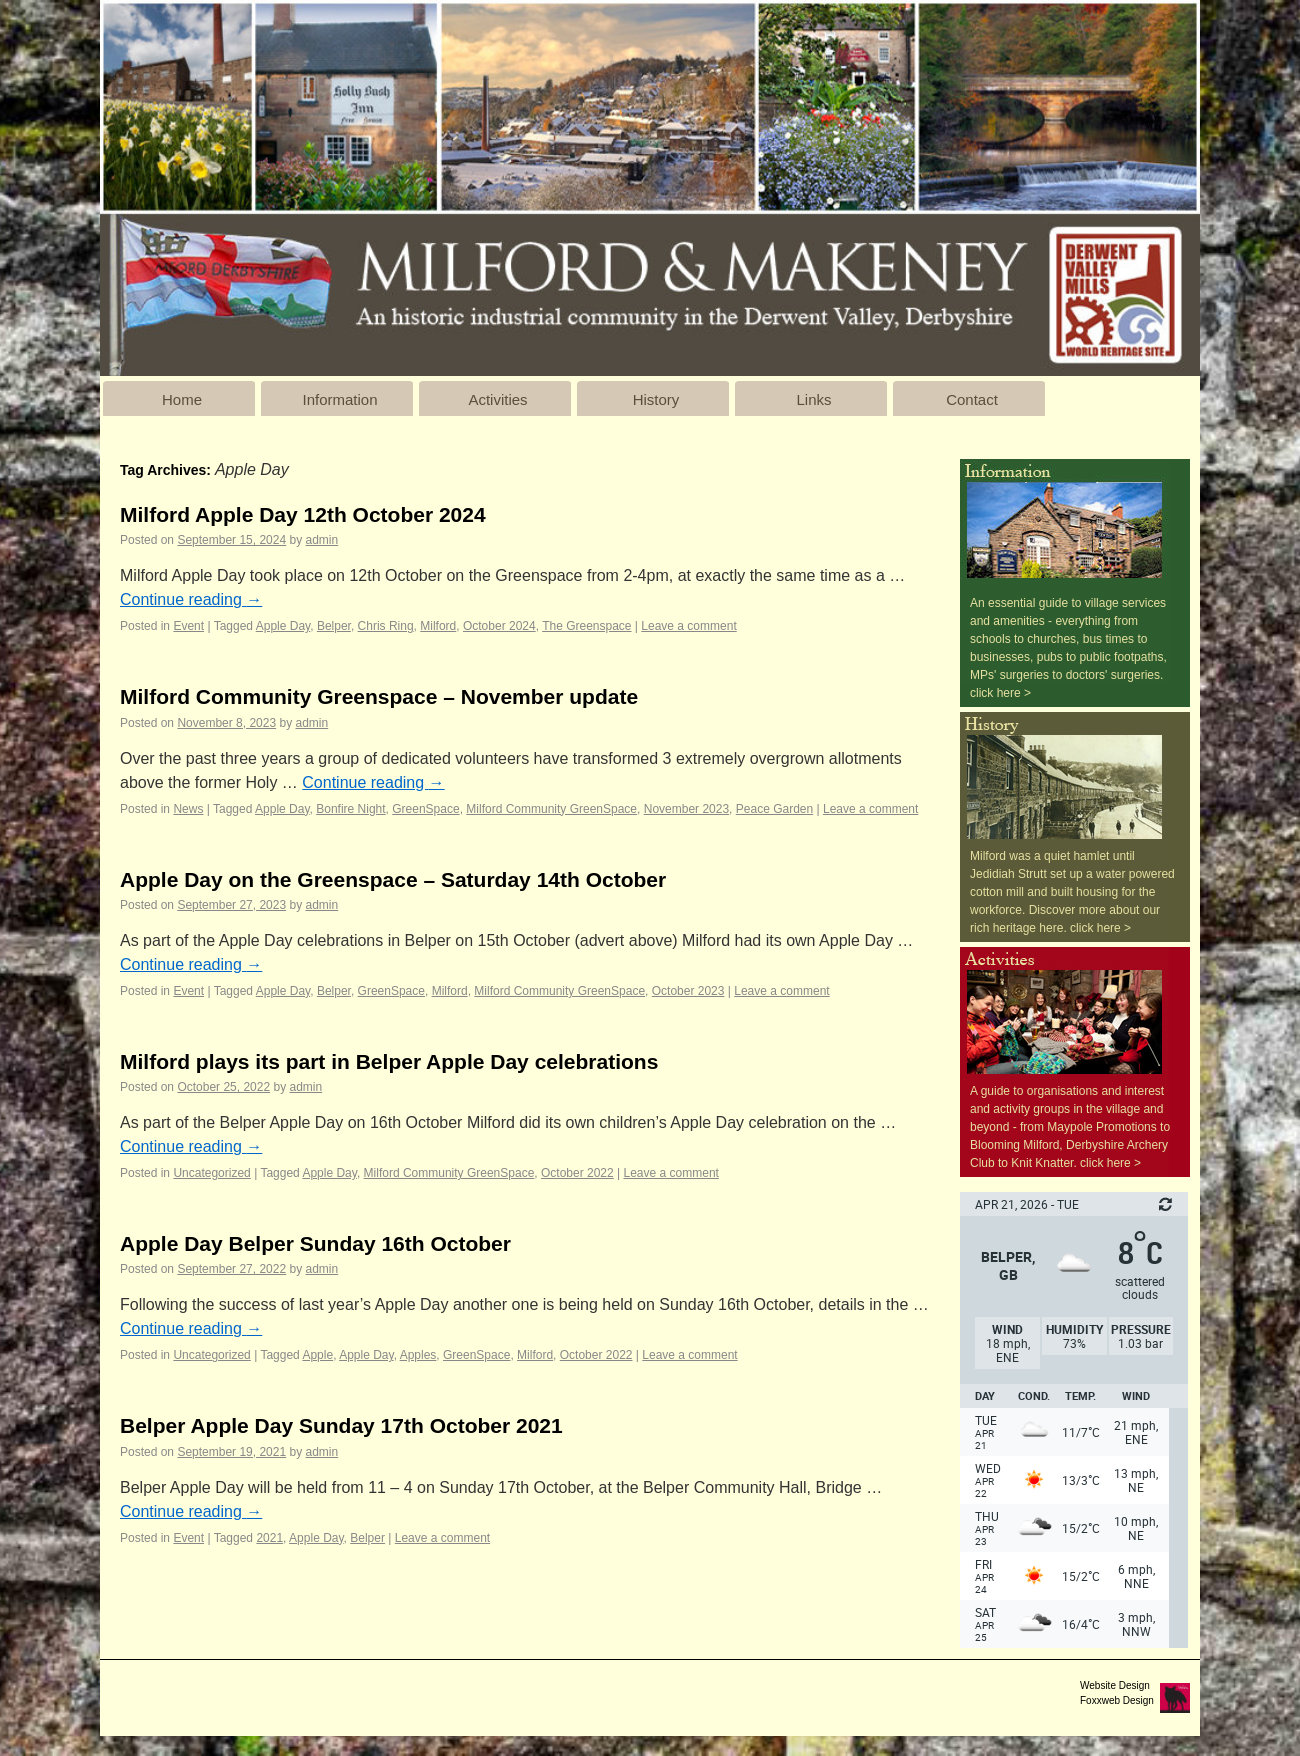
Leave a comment (688, 626)
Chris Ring (386, 626)
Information (339, 399)
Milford (438, 626)
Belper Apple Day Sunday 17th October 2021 (341, 1425)
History (656, 399)
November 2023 (686, 809)
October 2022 (577, 1173)
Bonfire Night (350, 809)
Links (813, 399)
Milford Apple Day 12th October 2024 (303, 514)
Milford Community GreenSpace (551, 809)
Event (188, 626)
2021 (269, 1538)
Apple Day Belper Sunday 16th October (315, 1243)
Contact (972, 399)
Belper (334, 626)
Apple (317, 1355)
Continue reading (191, 599)
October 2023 (688, 991)
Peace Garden (774, 809)
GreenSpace (425, 809)
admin (322, 540)
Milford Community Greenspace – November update (379, 696)
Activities (497, 399)
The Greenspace (586, 626)
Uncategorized (211, 1173)
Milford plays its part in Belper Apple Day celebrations (389, 1061)
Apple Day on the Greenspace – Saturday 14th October (393, 879)
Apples (418, 1355)
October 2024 (499, 626)
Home (182, 399)
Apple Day (283, 626)
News (188, 809)
